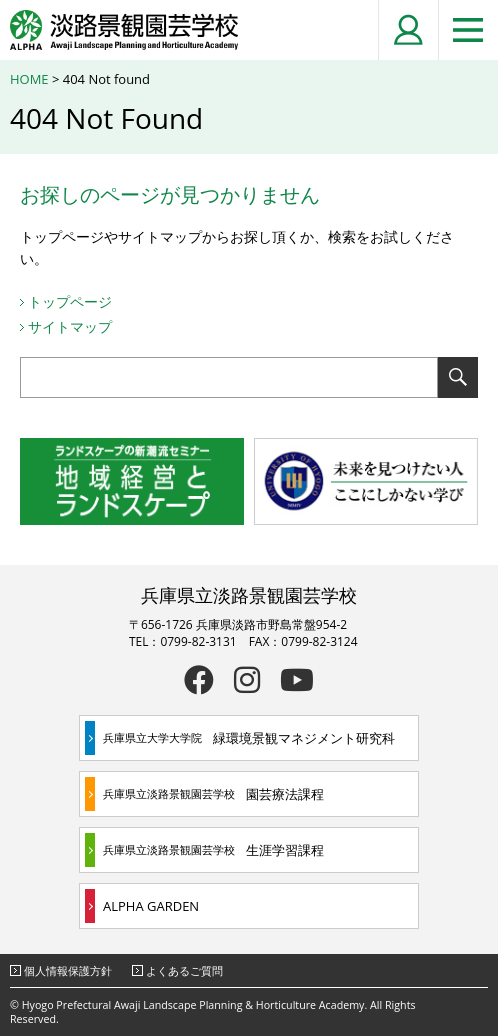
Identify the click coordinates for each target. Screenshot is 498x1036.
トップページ (70, 301)
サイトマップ (70, 326)
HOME (29, 79)
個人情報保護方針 (68, 970)
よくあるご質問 (184, 970)
